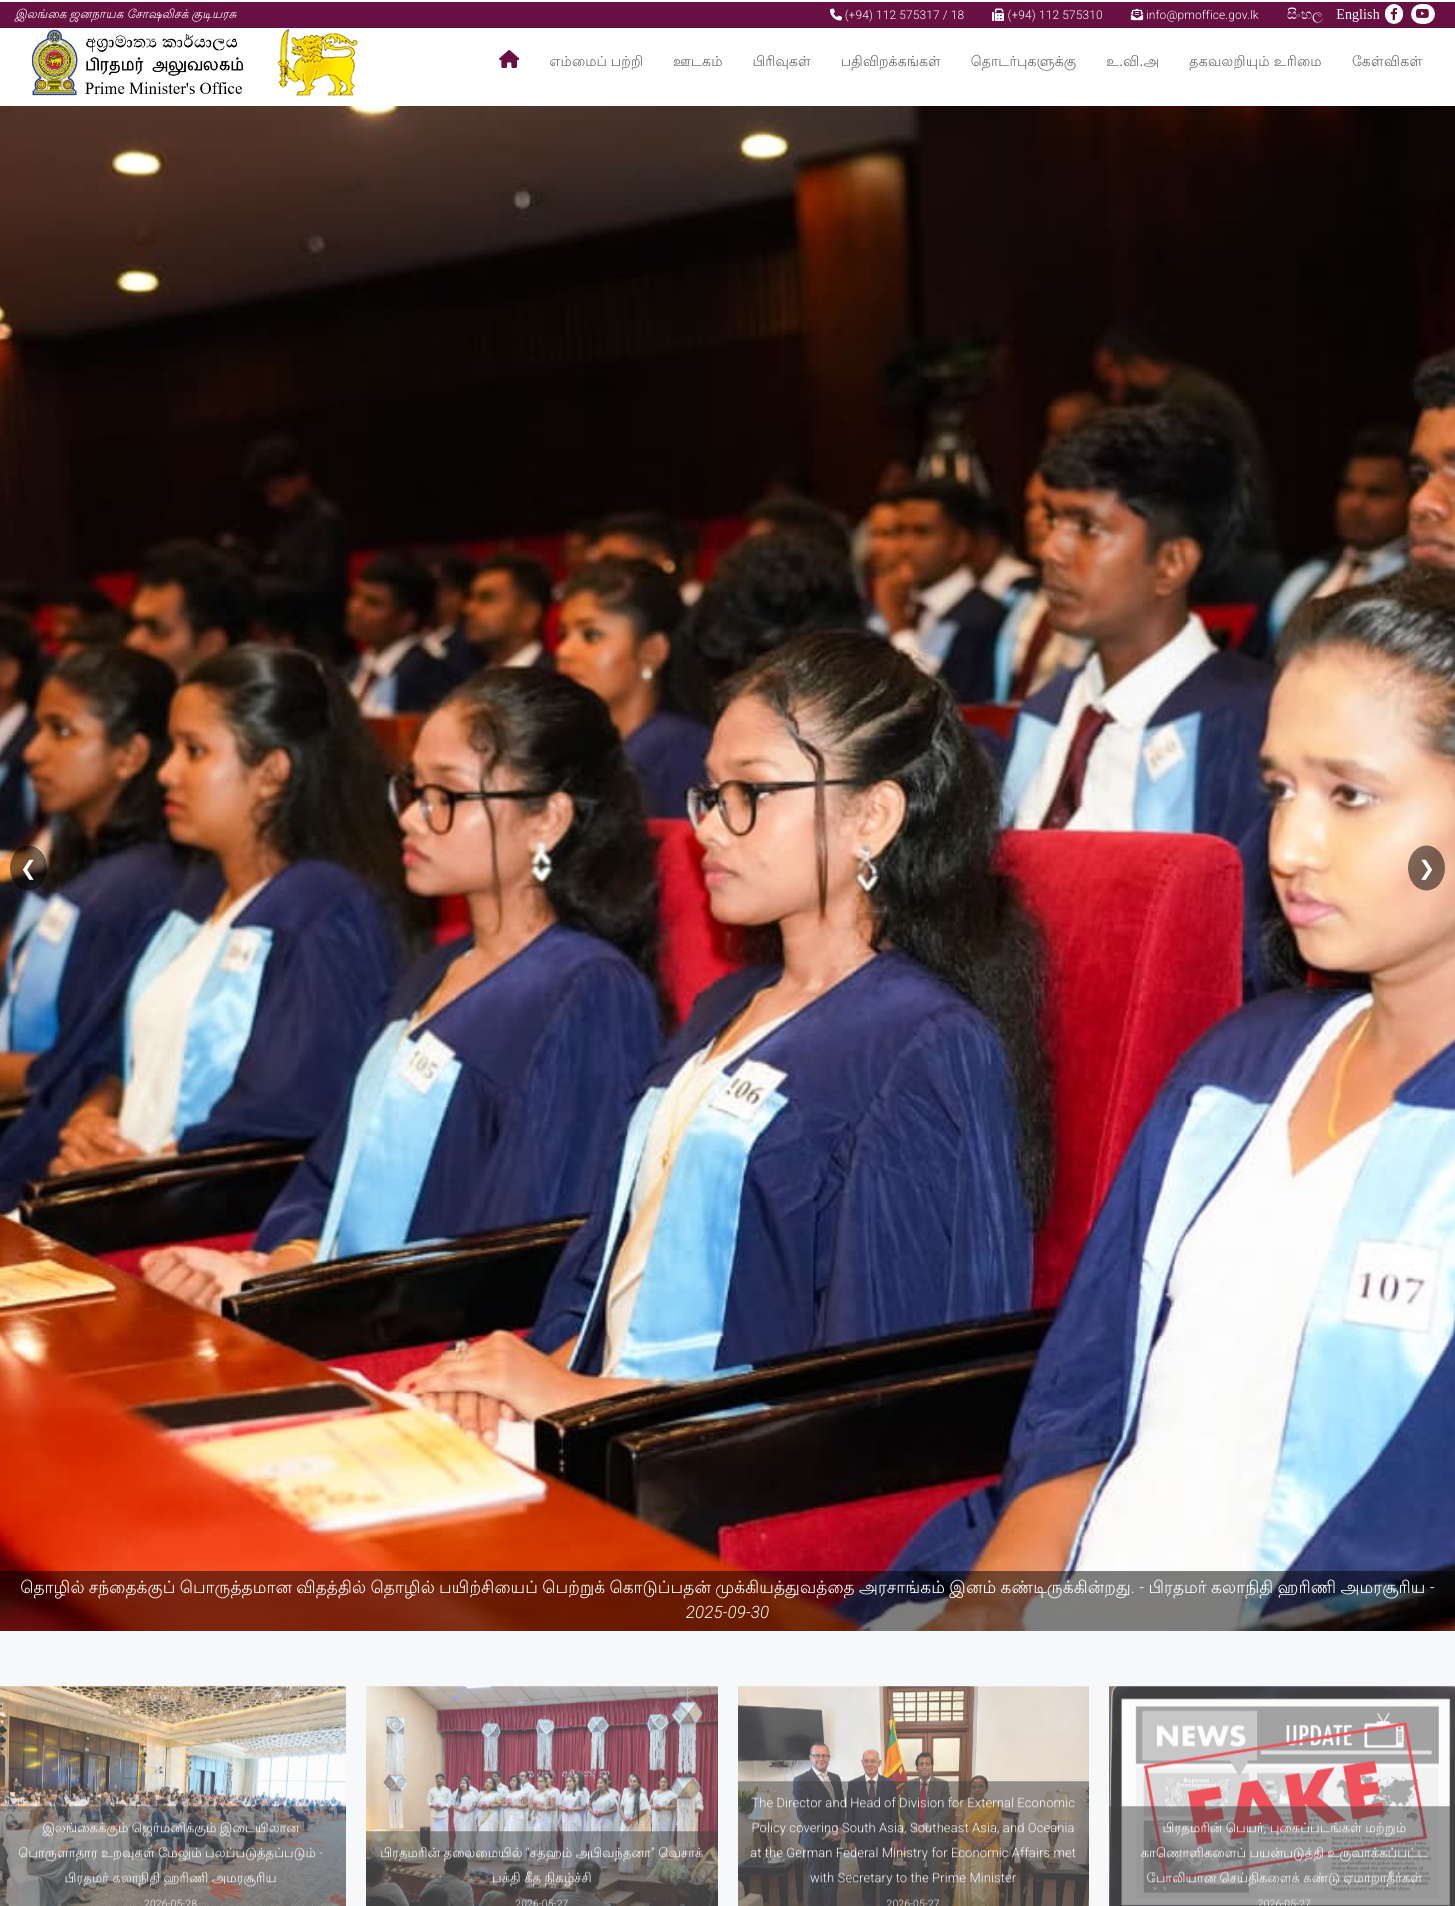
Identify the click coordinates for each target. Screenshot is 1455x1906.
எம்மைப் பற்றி (597, 60)
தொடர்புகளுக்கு (1023, 60)
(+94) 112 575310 (1047, 13)
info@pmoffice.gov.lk (1195, 13)
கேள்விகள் (1387, 60)
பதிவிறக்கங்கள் (891, 60)
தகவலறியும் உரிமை (1255, 60)
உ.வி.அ (1132, 60)
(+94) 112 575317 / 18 (897, 13)
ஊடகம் (697, 60)
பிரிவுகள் (782, 60)
